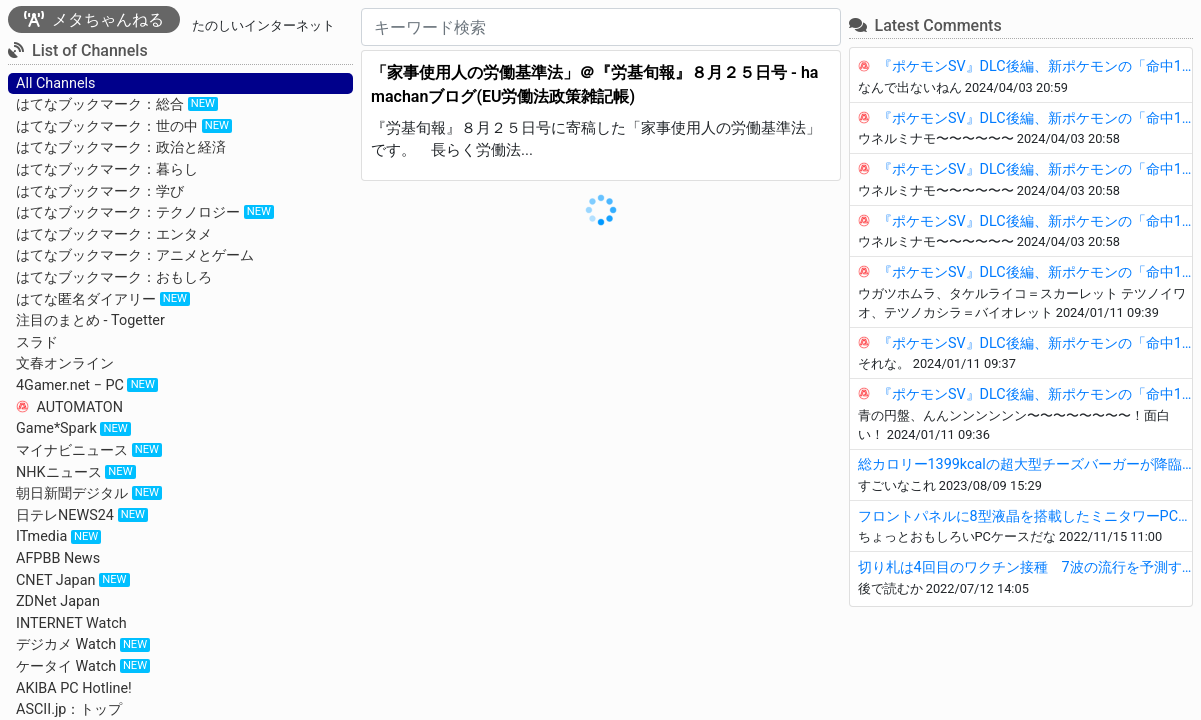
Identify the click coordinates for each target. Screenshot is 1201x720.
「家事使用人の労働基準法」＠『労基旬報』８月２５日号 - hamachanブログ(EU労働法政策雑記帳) (594, 84)
